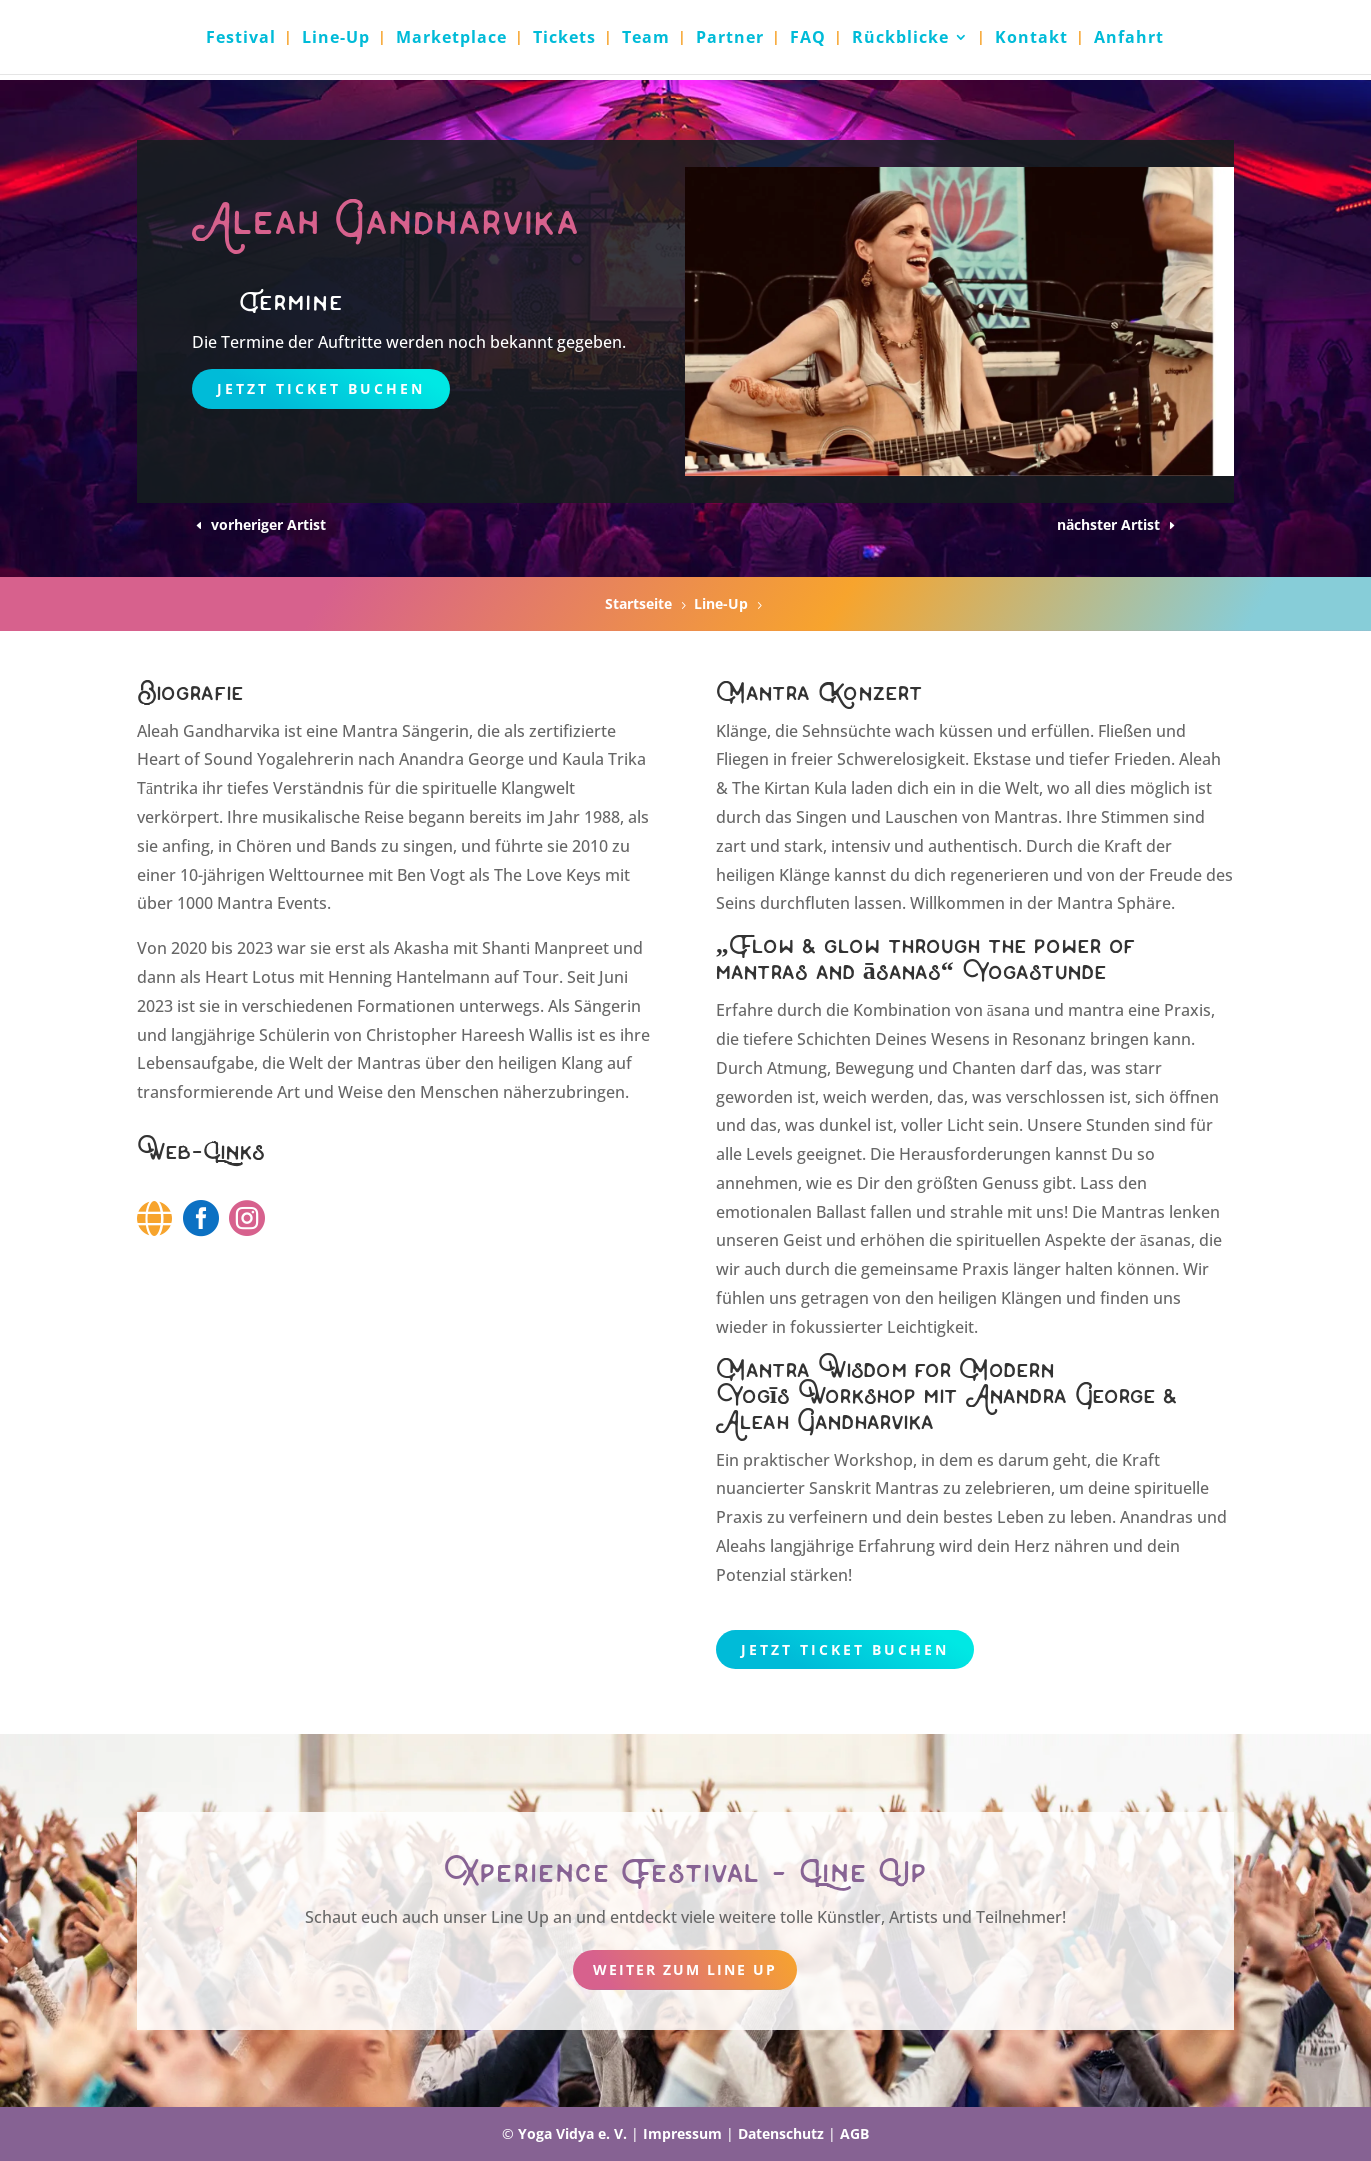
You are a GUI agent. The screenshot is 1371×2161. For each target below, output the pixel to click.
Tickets (564, 39)
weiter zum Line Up (685, 1969)
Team (646, 39)
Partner (730, 39)
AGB (854, 2133)
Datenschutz (781, 2133)
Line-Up (336, 39)
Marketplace (451, 39)
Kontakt (1031, 39)
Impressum (682, 2133)
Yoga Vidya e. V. (572, 2133)
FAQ (808, 39)
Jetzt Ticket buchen (321, 388)
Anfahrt (1129, 39)
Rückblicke (900, 39)
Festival (241, 39)
